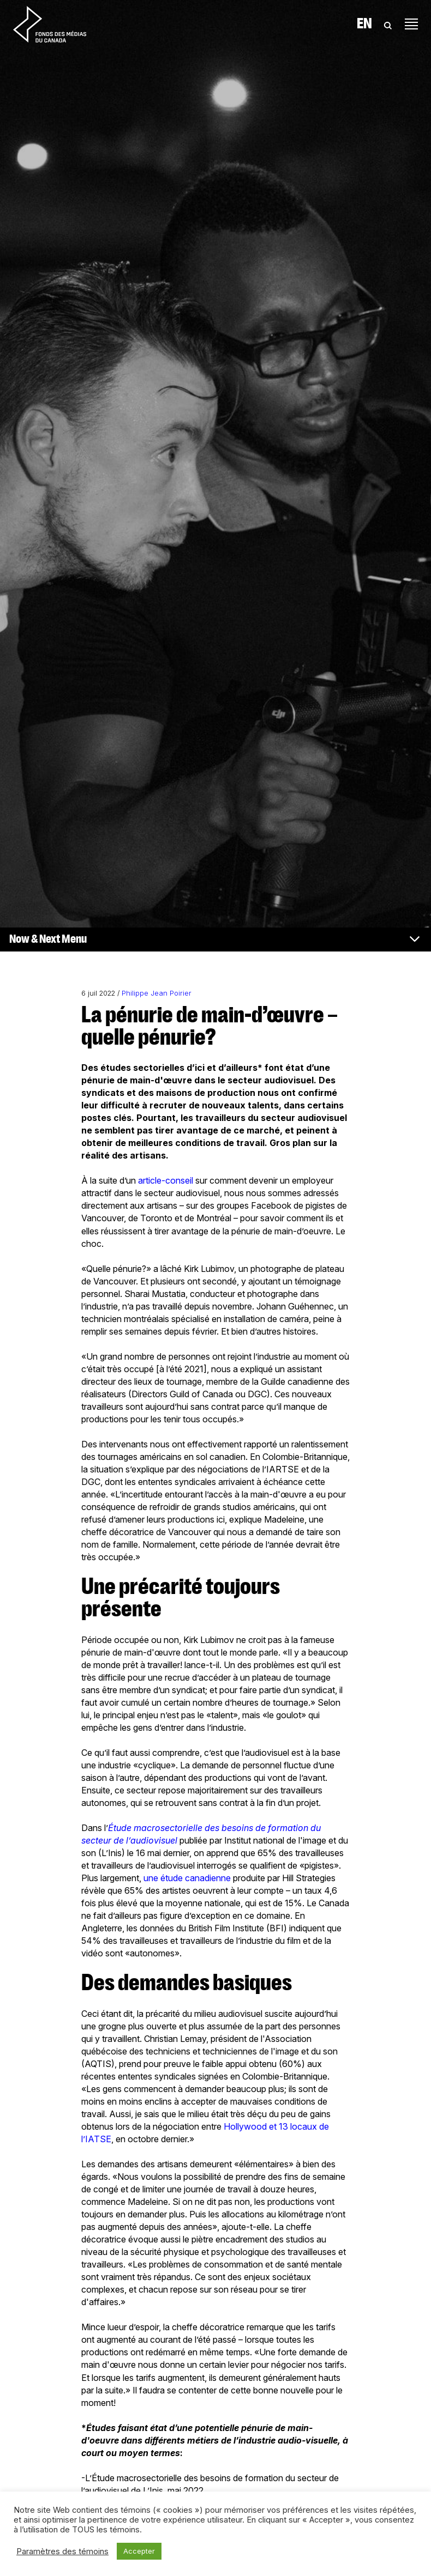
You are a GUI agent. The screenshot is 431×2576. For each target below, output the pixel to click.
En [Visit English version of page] (364, 24)
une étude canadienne (187, 1877)
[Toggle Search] (388, 24)
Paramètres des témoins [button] (62, 2551)
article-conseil (165, 1180)
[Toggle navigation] (411, 24)
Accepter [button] (139, 2551)
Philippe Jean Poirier (156, 993)
